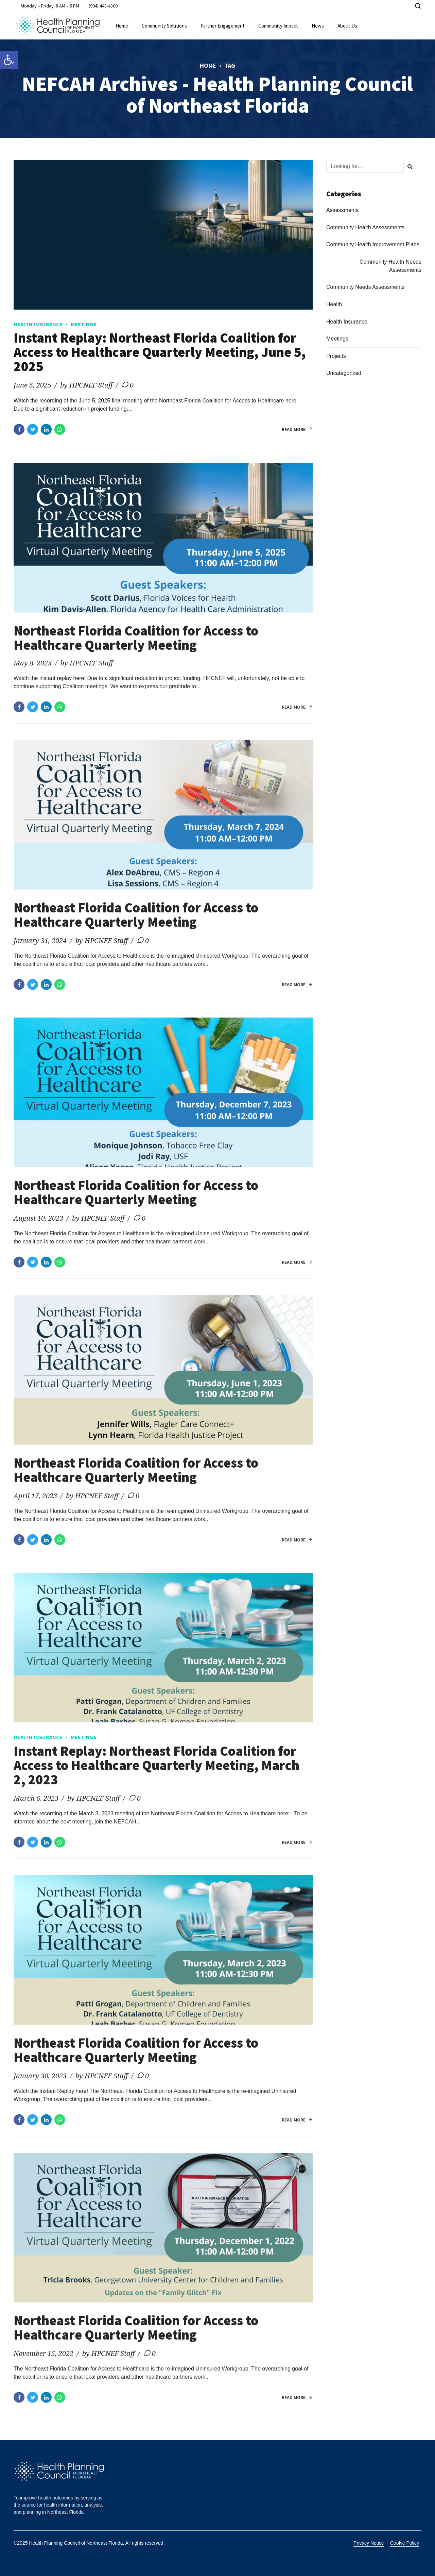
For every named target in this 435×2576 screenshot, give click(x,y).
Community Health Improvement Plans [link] (372, 244)
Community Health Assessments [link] (365, 227)
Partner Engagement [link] (223, 25)
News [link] (318, 25)
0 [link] (132, 385)
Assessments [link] (342, 210)
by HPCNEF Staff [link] (86, 385)
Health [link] (334, 304)
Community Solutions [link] (164, 25)
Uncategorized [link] (343, 373)
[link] (9, 60)
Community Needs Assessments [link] (365, 287)
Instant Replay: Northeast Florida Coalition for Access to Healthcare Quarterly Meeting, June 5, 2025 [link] (160, 352)
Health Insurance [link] (38, 324)
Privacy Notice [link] (368, 2543)
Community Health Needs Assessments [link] (390, 266)
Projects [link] (336, 356)
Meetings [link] (84, 324)
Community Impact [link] (278, 25)
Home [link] (122, 25)
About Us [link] (347, 25)
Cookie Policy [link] (404, 2543)
